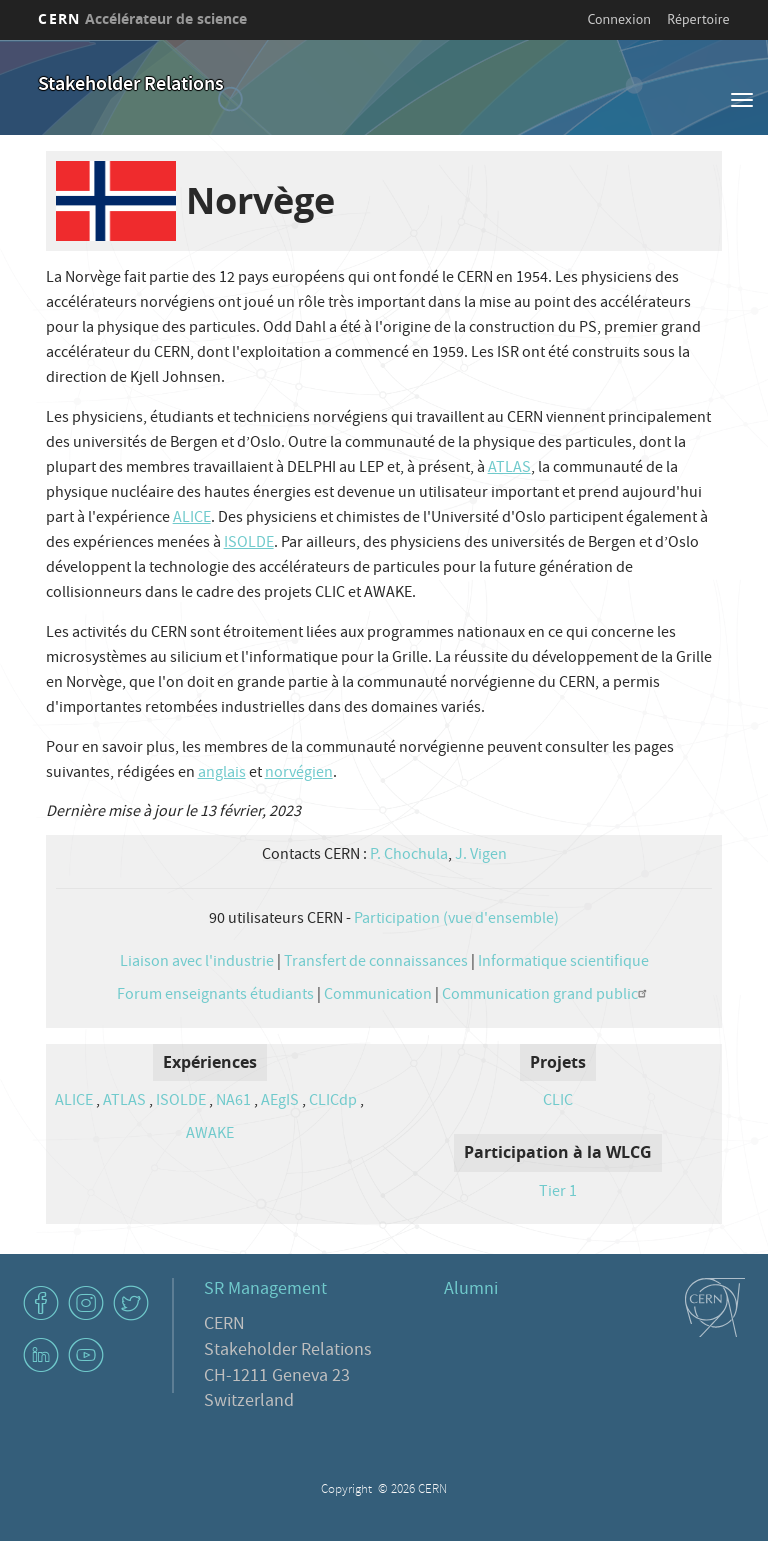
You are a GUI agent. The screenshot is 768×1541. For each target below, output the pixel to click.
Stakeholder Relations (131, 85)
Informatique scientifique (563, 963)
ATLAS (509, 469)
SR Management (265, 1290)
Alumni (471, 1290)
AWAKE (210, 1135)
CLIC (558, 1102)
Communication (378, 996)
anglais (222, 774)
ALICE (192, 519)
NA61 (233, 1102)
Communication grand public (547, 996)
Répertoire (698, 19)
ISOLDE (249, 544)
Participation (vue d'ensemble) (456, 920)
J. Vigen (481, 856)
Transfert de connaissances (376, 963)
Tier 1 (558, 1193)
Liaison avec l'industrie (197, 963)
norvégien (299, 774)
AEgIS (280, 1102)
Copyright (348, 1490)
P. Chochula (409, 856)
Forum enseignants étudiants (215, 996)
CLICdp (333, 1102)
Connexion (619, 19)
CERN (142, 18)
